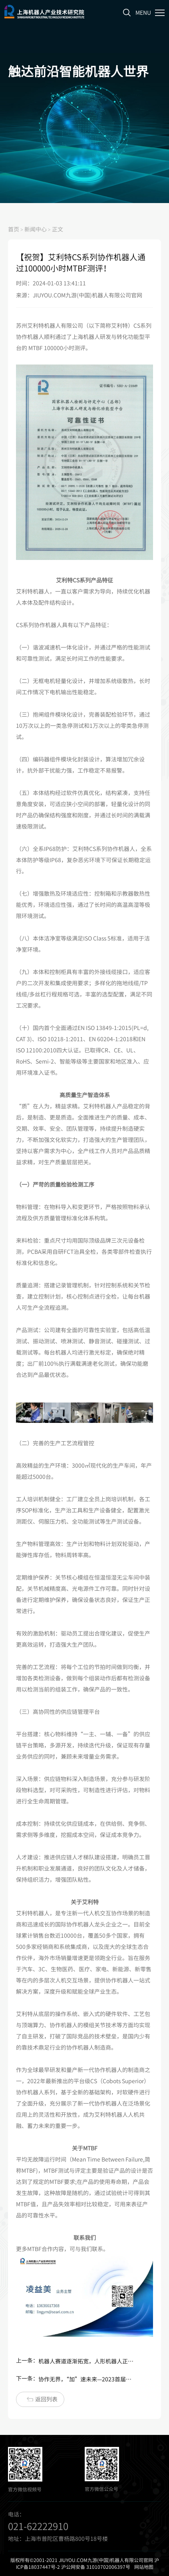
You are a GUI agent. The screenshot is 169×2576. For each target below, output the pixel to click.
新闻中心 (35, 229)
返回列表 (42, 2399)
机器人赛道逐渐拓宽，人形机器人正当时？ (86, 2361)
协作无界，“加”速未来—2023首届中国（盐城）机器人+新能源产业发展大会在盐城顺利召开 (86, 2379)
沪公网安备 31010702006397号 (95, 2566)
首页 (13, 229)
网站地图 (143, 2566)
